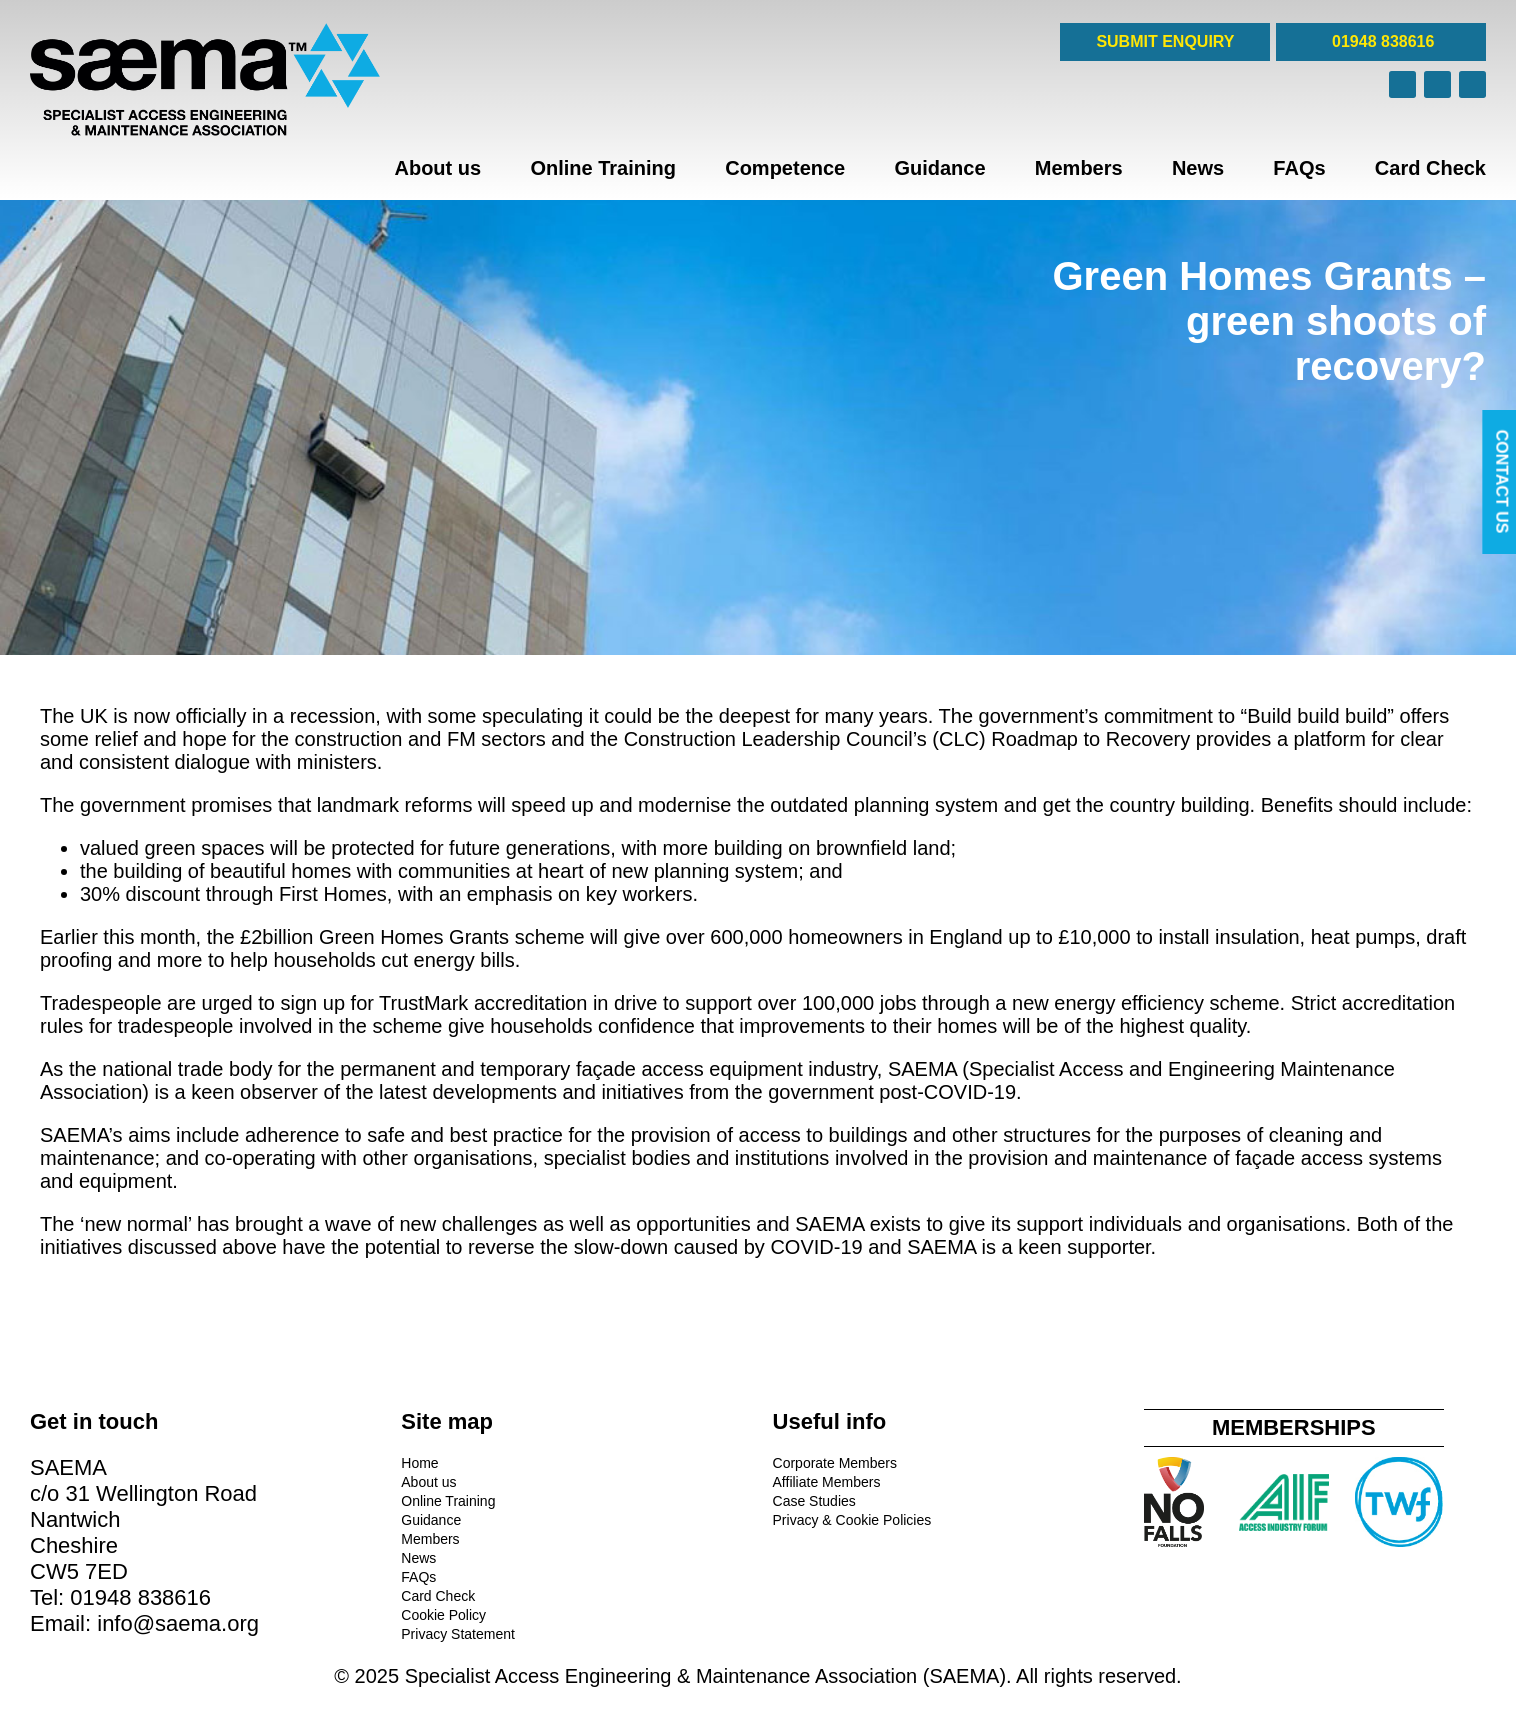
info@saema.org (178, 1623)
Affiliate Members (827, 1482)
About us (437, 168)
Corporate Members (835, 1463)
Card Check (1430, 168)
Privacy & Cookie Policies (852, 1520)
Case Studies (814, 1501)
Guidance (939, 168)
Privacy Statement (458, 1634)
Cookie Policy (443, 1615)
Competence (785, 168)
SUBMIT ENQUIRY (1165, 41)
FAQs (1299, 168)
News (1198, 168)
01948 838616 (1381, 41)
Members (1079, 168)
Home (419, 1463)
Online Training (603, 168)
